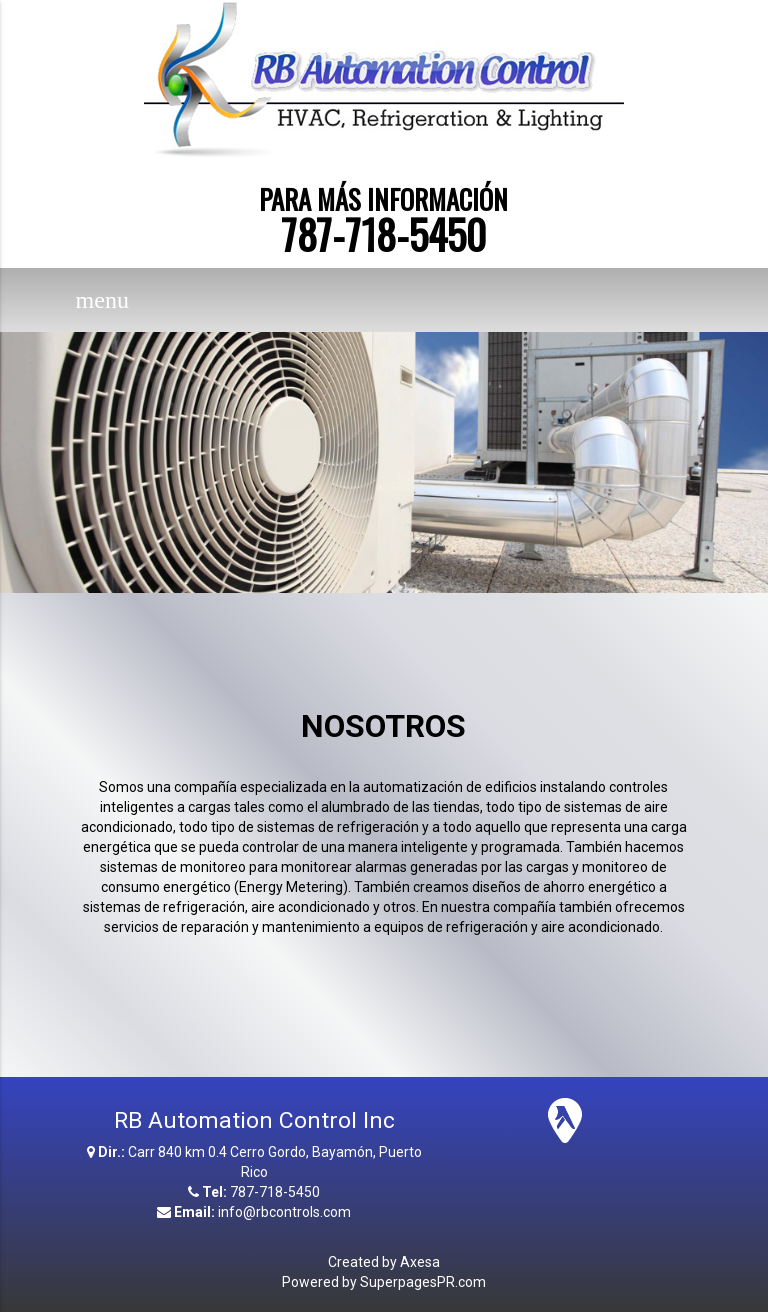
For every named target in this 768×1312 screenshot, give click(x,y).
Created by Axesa (384, 1262)
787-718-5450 (383, 234)
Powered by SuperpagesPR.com (384, 1282)
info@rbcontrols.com (284, 1212)
